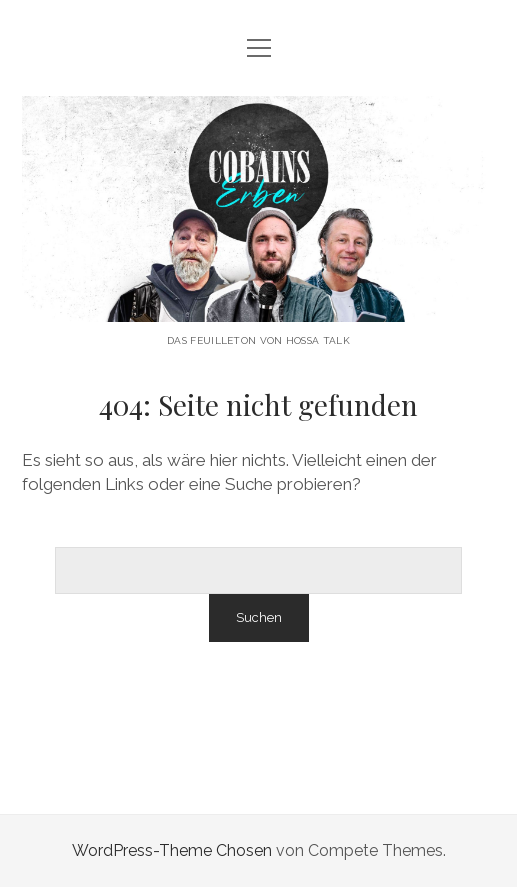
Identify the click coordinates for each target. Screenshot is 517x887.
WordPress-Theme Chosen (172, 850)
